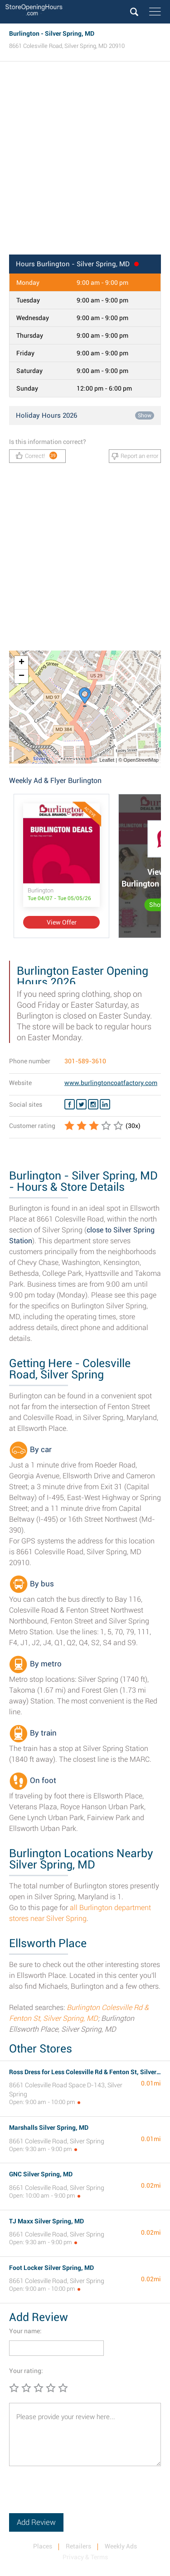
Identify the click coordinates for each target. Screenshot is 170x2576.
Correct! (36, 455)
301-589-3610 (85, 1061)
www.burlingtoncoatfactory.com (110, 1082)
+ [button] (21, 663)
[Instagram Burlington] (93, 1104)
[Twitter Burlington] (81, 1104)
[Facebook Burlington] (69, 1104)
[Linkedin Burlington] (105, 1104)
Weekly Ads (121, 2546)
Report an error (135, 456)
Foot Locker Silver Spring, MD (51, 2267)
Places (42, 2546)
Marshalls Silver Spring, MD (48, 2127)
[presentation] (78, 2495)
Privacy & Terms (85, 2557)
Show (144, 415)
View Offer (62, 922)
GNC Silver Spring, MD (41, 2174)
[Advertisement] (85, 160)
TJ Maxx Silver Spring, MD (46, 2221)
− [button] (21, 676)
